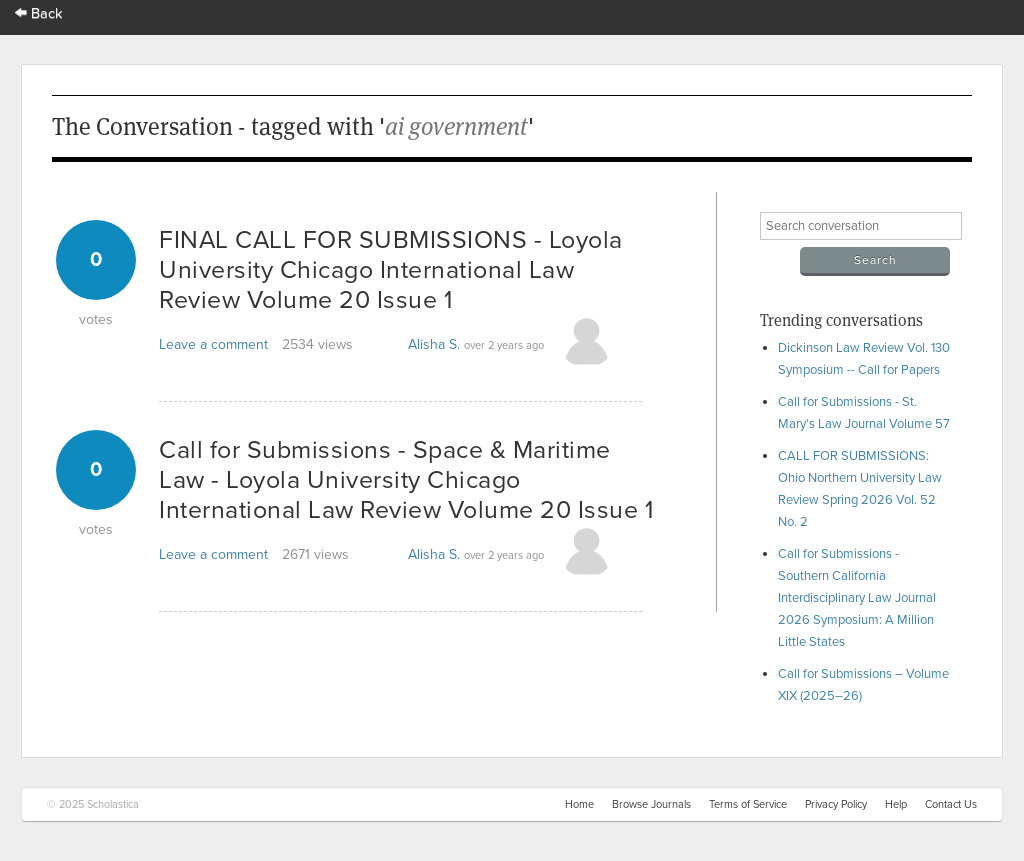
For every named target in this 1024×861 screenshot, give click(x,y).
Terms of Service (748, 804)
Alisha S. (434, 344)
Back (39, 13)
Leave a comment (213, 344)
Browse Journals (651, 804)
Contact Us (951, 804)
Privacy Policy (836, 804)
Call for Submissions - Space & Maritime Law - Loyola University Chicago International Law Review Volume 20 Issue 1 (406, 480)
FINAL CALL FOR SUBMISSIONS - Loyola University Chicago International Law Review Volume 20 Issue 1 (391, 270)
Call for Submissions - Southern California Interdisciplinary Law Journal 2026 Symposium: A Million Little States (857, 598)
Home (579, 804)
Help (896, 804)
